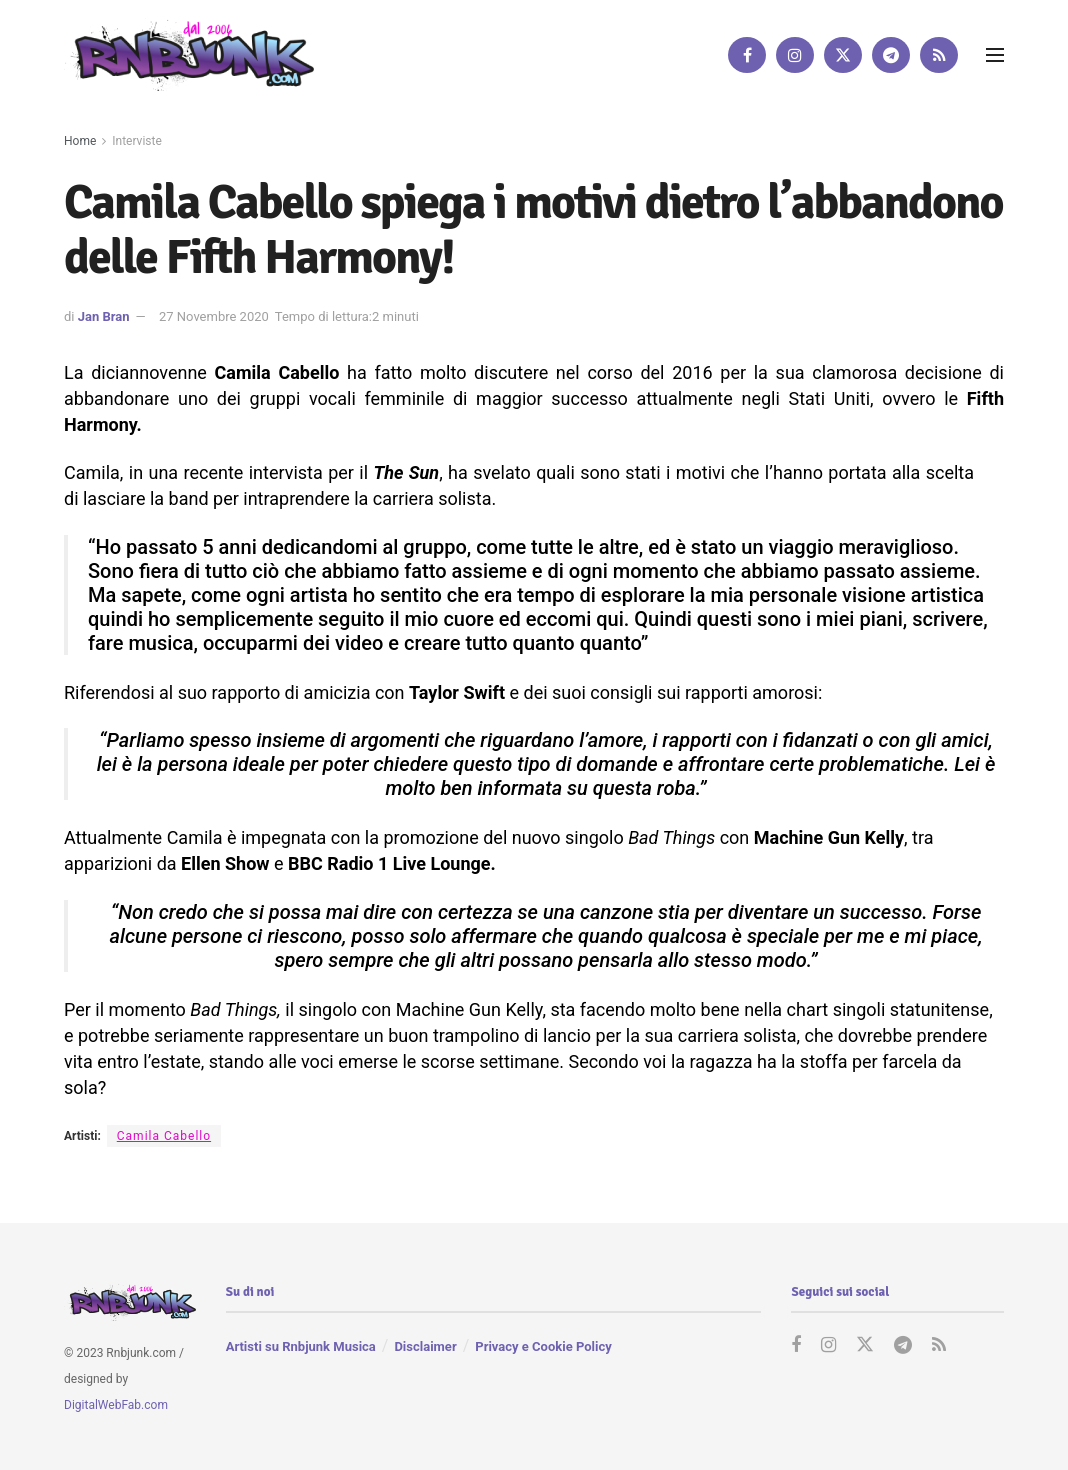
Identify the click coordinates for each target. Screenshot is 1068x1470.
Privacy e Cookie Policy (543, 1346)
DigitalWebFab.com (116, 1405)
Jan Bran (104, 316)
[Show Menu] (995, 55)
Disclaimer (425, 1346)
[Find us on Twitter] (843, 55)
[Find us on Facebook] (747, 55)
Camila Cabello (164, 1136)
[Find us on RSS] (939, 55)
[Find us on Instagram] (795, 55)
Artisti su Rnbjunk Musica (301, 1346)
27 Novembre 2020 (214, 316)
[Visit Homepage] (189, 54)
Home (80, 141)
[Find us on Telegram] (891, 55)
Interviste (137, 141)
